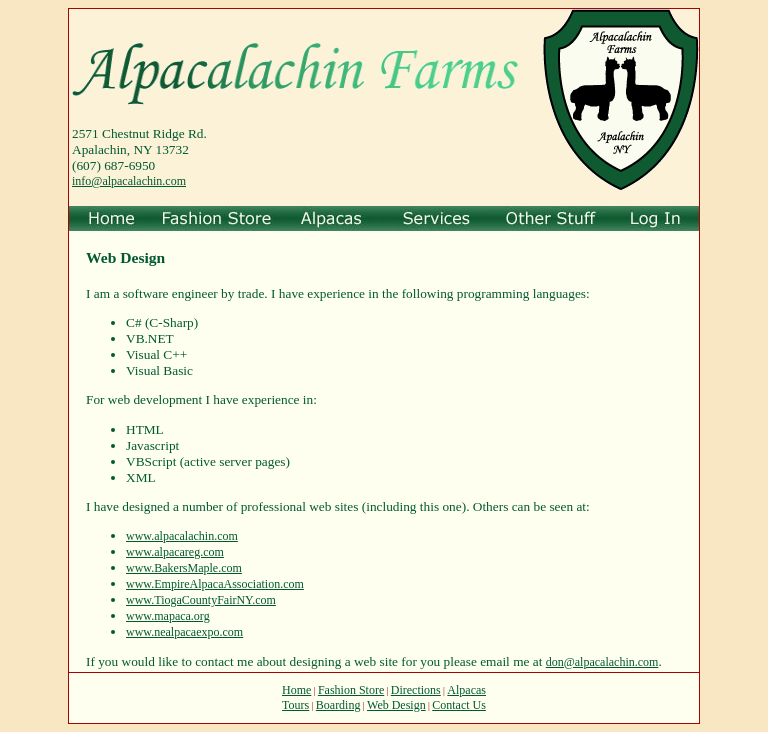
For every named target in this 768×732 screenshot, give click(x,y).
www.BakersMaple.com (184, 568)
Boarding (338, 705)
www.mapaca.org (168, 616)
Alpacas (466, 690)
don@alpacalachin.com (602, 662)
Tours (295, 705)
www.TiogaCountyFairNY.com (201, 600)
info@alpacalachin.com (129, 181)
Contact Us (459, 705)
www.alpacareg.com (175, 552)
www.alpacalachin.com (182, 536)
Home (296, 690)
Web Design (396, 705)
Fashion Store (351, 690)
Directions (416, 690)
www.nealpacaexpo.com (184, 632)
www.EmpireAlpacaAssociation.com (215, 584)
